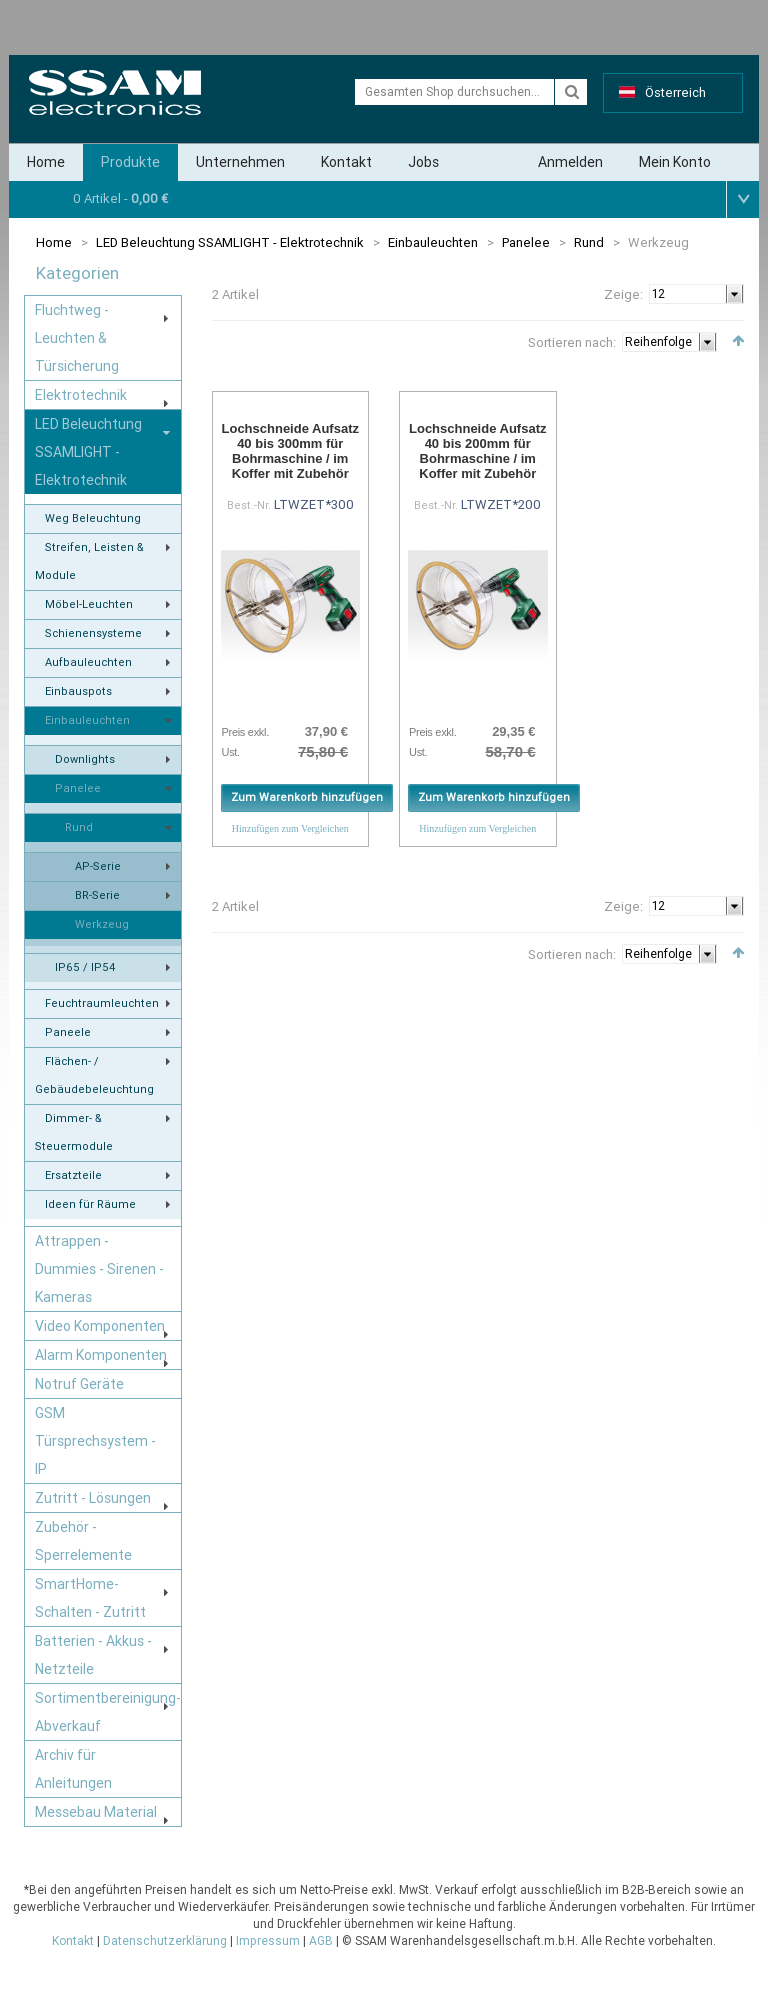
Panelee (526, 242)
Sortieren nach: (572, 342)
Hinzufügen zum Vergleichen (290, 828)
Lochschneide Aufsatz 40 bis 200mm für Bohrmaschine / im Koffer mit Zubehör (477, 451)
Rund (589, 242)
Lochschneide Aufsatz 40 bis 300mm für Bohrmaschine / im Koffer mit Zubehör (290, 451)
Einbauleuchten (433, 242)
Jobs (423, 162)
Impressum (268, 1941)
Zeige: (623, 294)
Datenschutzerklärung (165, 1941)
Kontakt (346, 162)
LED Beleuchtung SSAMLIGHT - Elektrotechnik (230, 242)
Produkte (130, 162)
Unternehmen (240, 162)
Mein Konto (675, 162)
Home (46, 162)
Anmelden (570, 162)
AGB (321, 1941)
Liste (247, 339)
